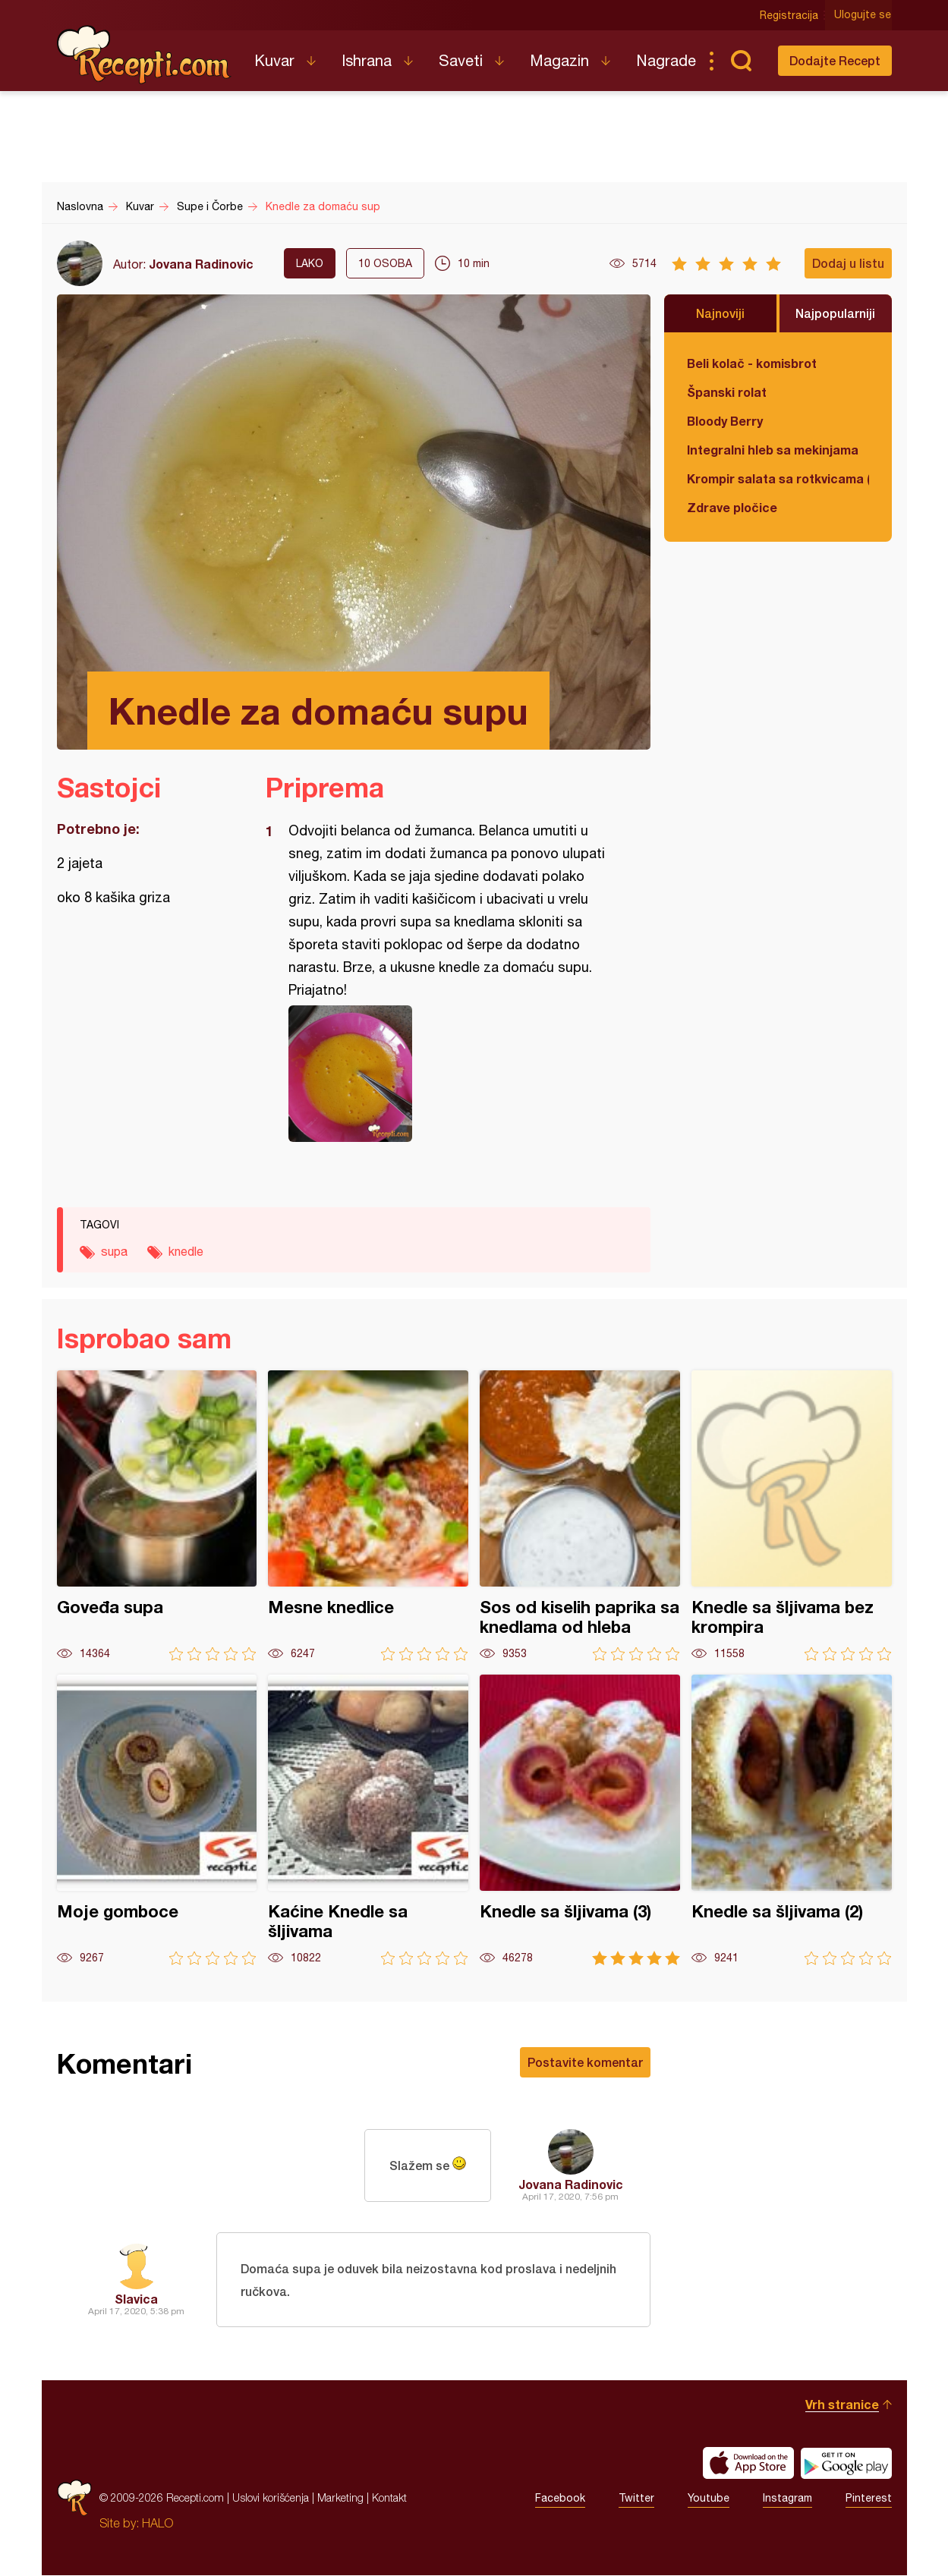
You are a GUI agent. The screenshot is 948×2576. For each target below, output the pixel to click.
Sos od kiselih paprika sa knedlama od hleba (580, 1515)
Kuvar (274, 60)
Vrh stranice (842, 2405)
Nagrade (666, 60)
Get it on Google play (846, 2464)
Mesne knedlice (368, 1515)
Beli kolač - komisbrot (752, 363)
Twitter (636, 2499)
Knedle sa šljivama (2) (791, 1820)
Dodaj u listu (848, 263)
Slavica (136, 2298)
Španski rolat (727, 392)
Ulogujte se (863, 15)
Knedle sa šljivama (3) (580, 1820)
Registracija (790, 15)
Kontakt (389, 2498)
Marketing (340, 2498)
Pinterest (869, 2499)
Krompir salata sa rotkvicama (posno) (778, 478)
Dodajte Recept (834, 60)
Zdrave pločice (732, 507)
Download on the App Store (748, 2464)
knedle (185, 1251)
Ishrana (367, 60)
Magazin (559, 60)
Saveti (461, 60)
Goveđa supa (157, 1515)
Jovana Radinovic (201, 263)
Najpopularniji (835, 313)
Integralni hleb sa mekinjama (772, 449)
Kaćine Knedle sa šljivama (368, 1820)
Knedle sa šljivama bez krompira (791, 1515)
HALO (157, 2523)
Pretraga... (741, 60)
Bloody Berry (725, 421)
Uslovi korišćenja (270, 2498)
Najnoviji (720, 313)
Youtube (708, 2499)
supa (114, 1251)
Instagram (787, 2499)
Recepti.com (144, 54)
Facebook (560, 2499)
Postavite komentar (585, 2062)
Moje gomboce (157, 1820)
